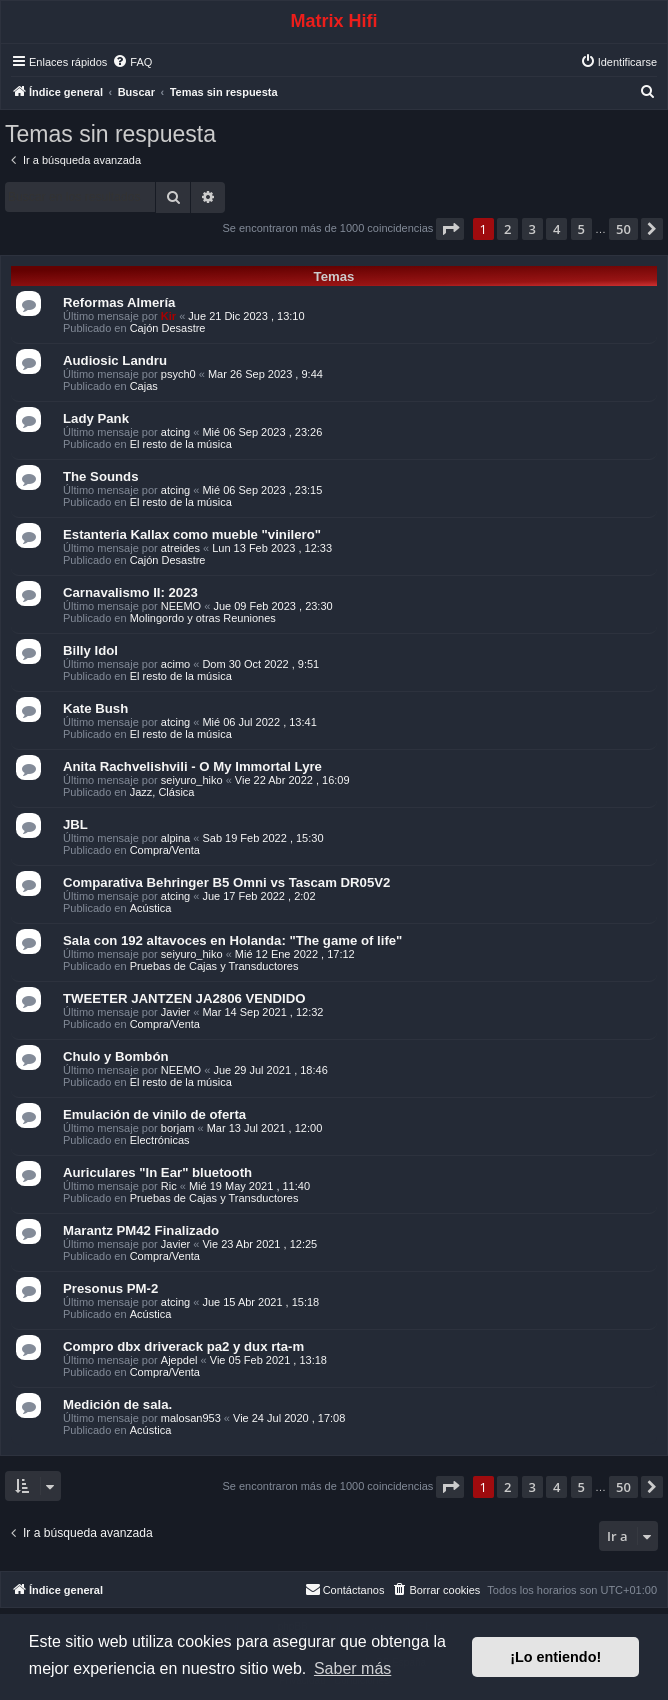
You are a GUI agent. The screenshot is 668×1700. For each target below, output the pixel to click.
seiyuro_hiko (192, 780)
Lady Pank (96, 418)
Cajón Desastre (168, 328)
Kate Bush (95, 708)
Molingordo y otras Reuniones (203, 618)
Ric (169, 1186)
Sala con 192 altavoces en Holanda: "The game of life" (232, 940)
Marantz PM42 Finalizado (141, 1230)
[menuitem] (132, 62)
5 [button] (581, 229)
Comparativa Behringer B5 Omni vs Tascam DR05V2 (226, 882)
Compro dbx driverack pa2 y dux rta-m (183, 1346)
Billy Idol (90, 650)
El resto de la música (181, 444)
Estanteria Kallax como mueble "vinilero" (192, 534)
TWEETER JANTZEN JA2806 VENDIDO (184, 998)
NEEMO (181, 606)
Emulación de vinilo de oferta (154, 1114)
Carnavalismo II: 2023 (130, 592)
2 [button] (507, 229)
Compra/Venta (165, 850)
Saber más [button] (352, 1668)
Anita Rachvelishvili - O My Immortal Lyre (192, 766)
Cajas (144, 386)
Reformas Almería (119, 302)
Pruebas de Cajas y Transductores (214, 966)
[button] (450, 229)
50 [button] (623, 229)
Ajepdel (179, 1360)
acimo (175, 664)
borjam (178, 1128)
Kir (168, 316)
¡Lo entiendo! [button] (555, 1657)
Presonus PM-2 (110, 1288)
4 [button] (556, 229)
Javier (175, 1012)
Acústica (151, 908)
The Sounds (100, 476)
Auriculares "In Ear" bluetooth (157, 1172)
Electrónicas (160, 1140)
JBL (75, 824)
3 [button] (532, 229)
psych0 (178, 374)
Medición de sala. (117, 1404)
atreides (180, 548)
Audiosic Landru (115, 360)
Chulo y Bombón (116, 1056)
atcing (175, 432)
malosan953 (191, 1418)
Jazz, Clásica (162, 792)
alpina (175, 838)
